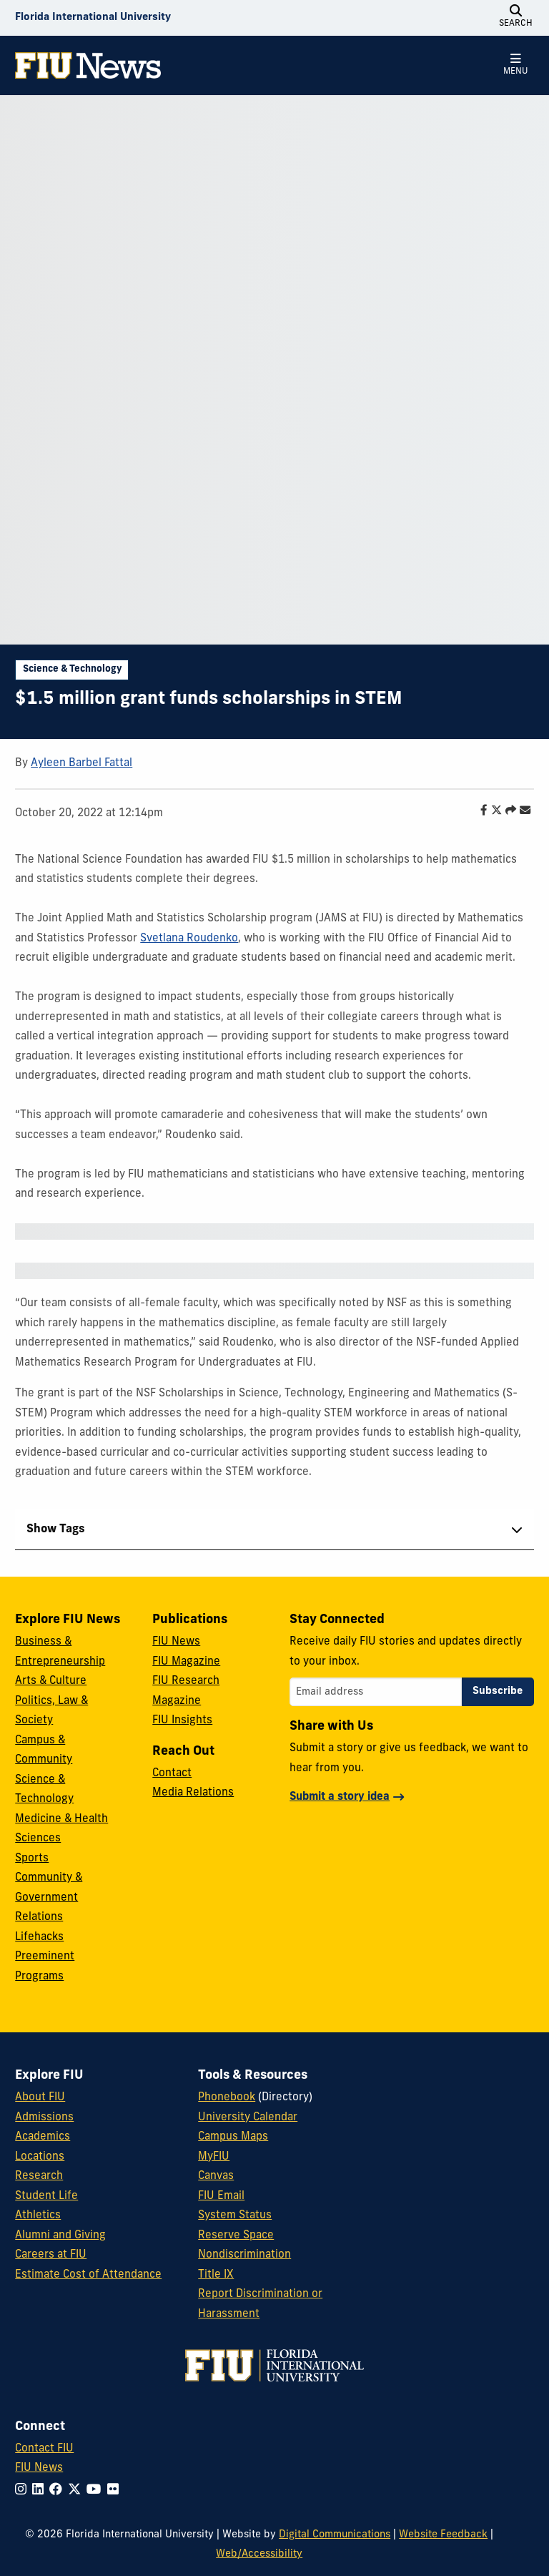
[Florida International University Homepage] (93, 18)
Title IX (216, 2275)
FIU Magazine (186, 1662)
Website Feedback (443, 2535)
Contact (172, 1773)
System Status (235, 2215)
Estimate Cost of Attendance (88, 2275)
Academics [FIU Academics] (42, 2137)
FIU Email (221, 2196)
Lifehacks (39, 1937)
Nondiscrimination (244, 2255)
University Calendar (247, 2117)
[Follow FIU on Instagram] (23, 2490)
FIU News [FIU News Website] (39, 2468)
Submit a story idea (340, 1797)
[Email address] (376, 1692)
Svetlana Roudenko (189, 939)
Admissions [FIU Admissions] (44, 2117)
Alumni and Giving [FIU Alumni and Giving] (60, 2235)
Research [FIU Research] (39, 2176)
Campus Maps (233, 2137)
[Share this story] (507, 811)
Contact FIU (44, 2449)
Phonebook (226, 2097)
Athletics (38, 2215)
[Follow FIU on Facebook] (58, 2490)
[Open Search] (516, 18)
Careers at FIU (50, 2255)
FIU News (176, 1642)
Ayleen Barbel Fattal (81, 763)
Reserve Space (236, 2235)
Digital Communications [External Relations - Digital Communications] (334, 2535)
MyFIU (213, 2157)
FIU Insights (182, 1720)
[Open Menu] (516, 65)
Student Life (46, 2196)
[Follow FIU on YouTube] (96, 2490)
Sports (32, 1858)
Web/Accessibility (259, 2554)
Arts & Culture (50, 1681)
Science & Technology (72, 669)
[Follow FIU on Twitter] (77, 2490)
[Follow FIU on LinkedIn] (40, 2490)
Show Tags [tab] (55, 1529)
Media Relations (193, 1793)
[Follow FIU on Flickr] (115, 2490)
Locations (39, 2157)
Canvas (216, 2176)
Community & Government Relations (48, 1898)
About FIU (40, 2097)
